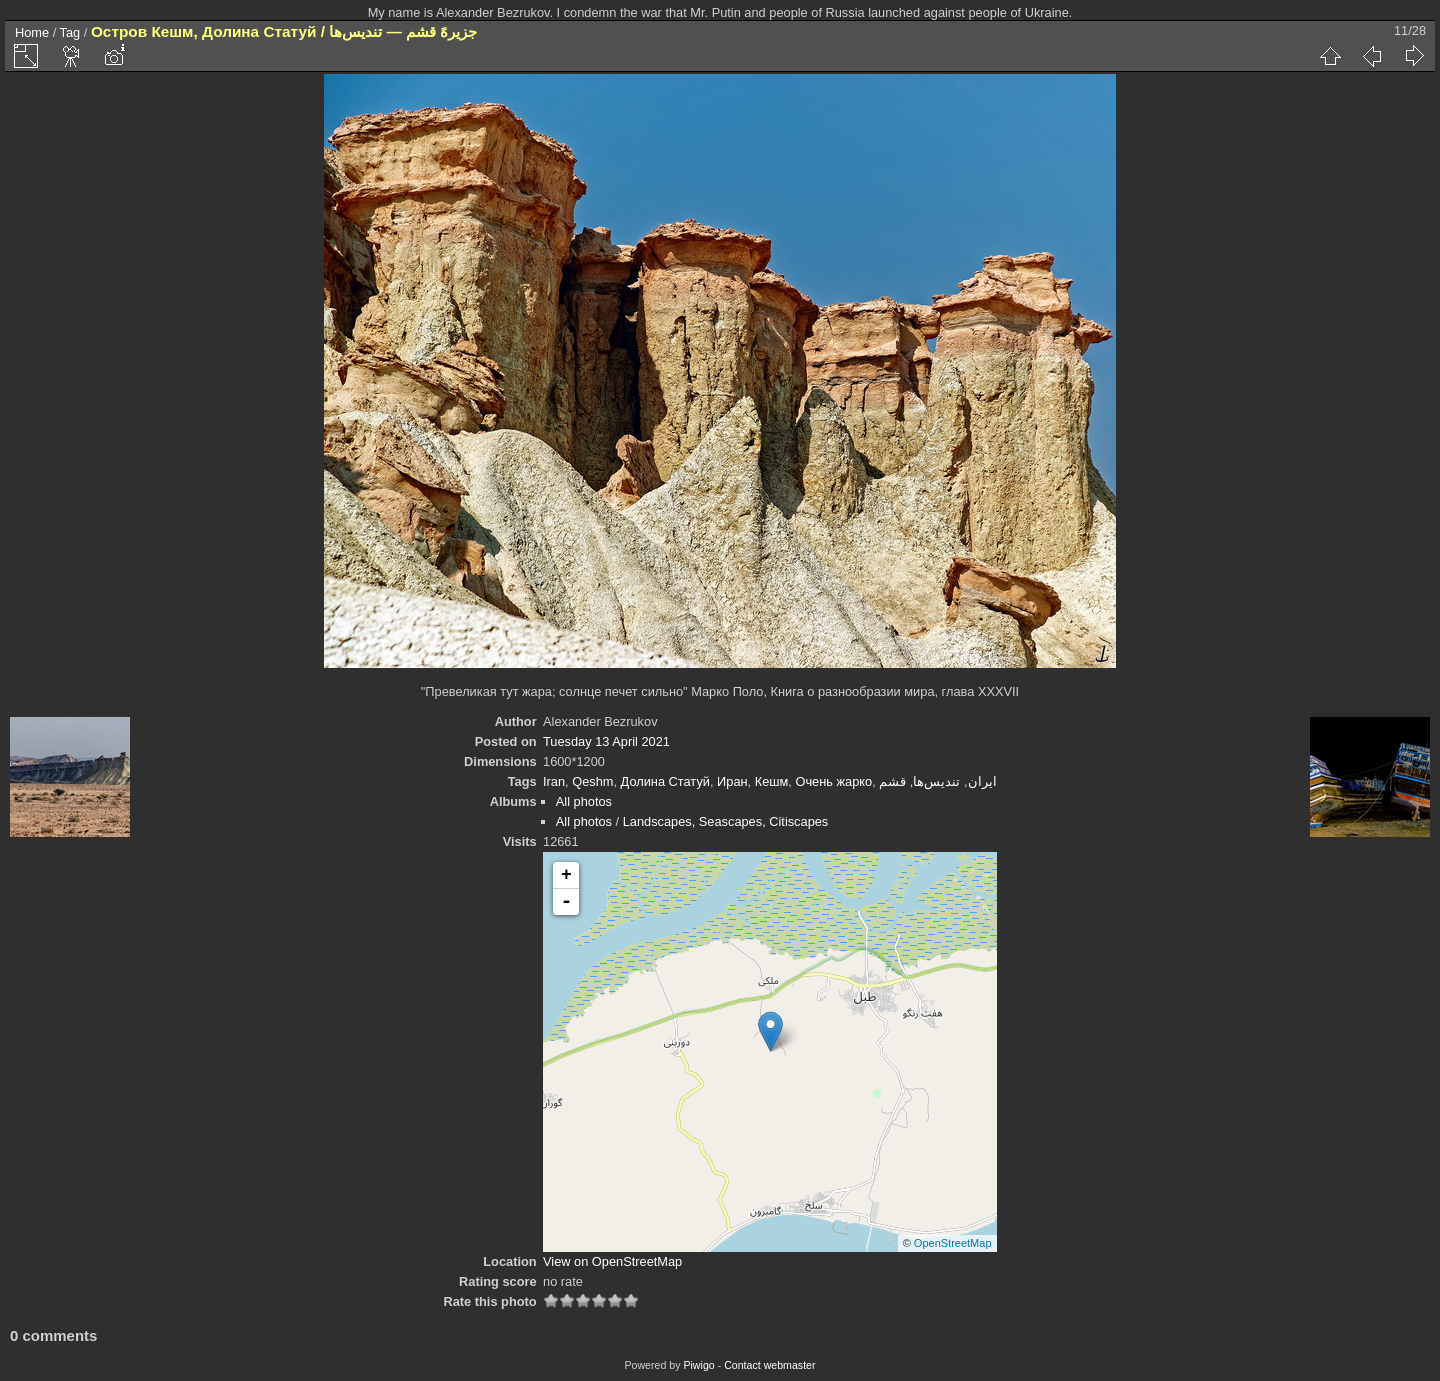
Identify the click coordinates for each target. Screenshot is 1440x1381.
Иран (732, 781)
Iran (554, 781)
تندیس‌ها (936, 781)
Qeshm (592, 781)
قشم (892, 781)
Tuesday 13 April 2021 (606, 741)
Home (32, 32)
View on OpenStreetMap (612, 1261)
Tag (70, 32)
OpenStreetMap (953, 1243)
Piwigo (698, 1365)
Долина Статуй (665, 781)
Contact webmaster (769, 1365)
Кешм (772, 781)
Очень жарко (833, 781)
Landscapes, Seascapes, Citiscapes (726, 821)
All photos (584, 801)
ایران (982, 781)
